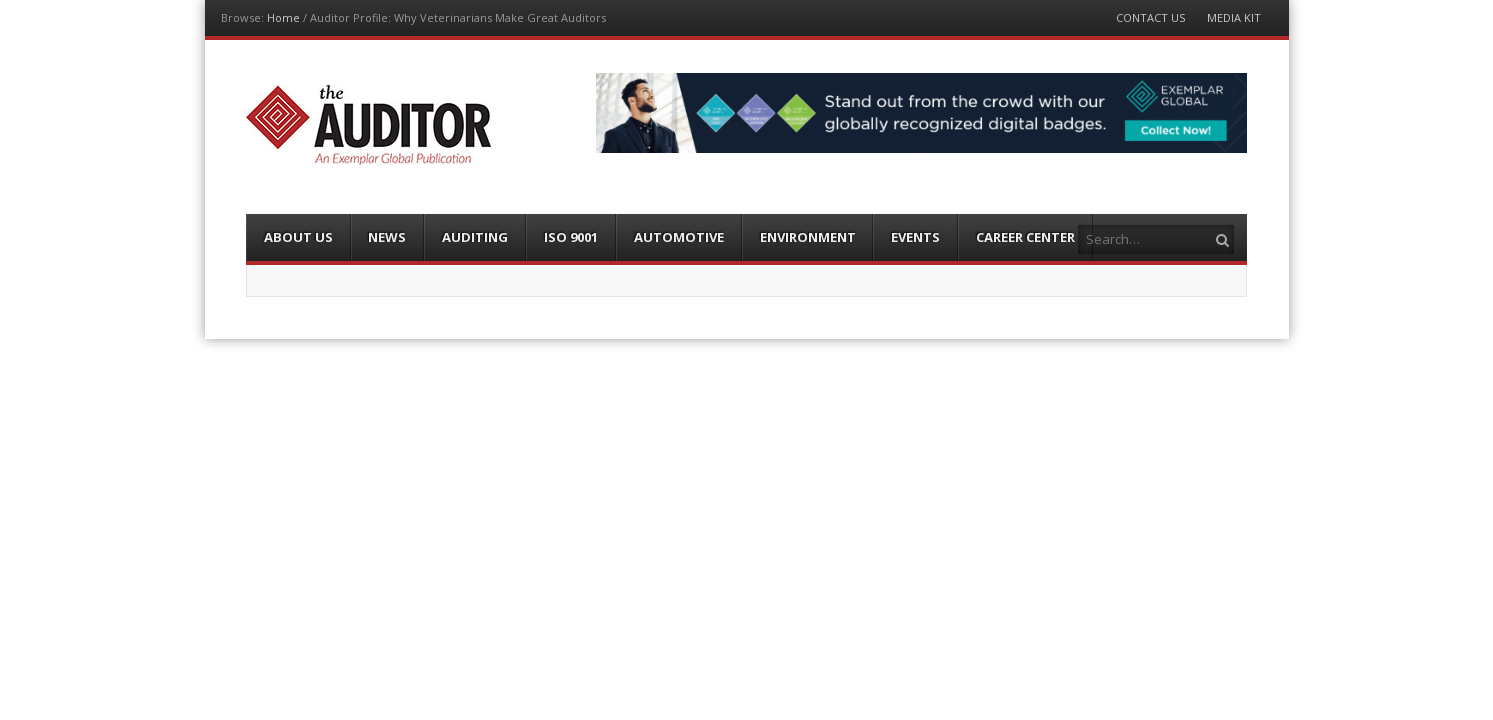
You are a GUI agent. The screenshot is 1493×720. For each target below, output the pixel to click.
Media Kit (1234, 17)
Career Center (1025, 237)
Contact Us (1150, 17)
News (387, 237)
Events (915, 237)
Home (283, 17)
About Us (298, 237)
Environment (808, 237)
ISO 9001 (571, 237)
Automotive (679, 237)
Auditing (475, 237)
